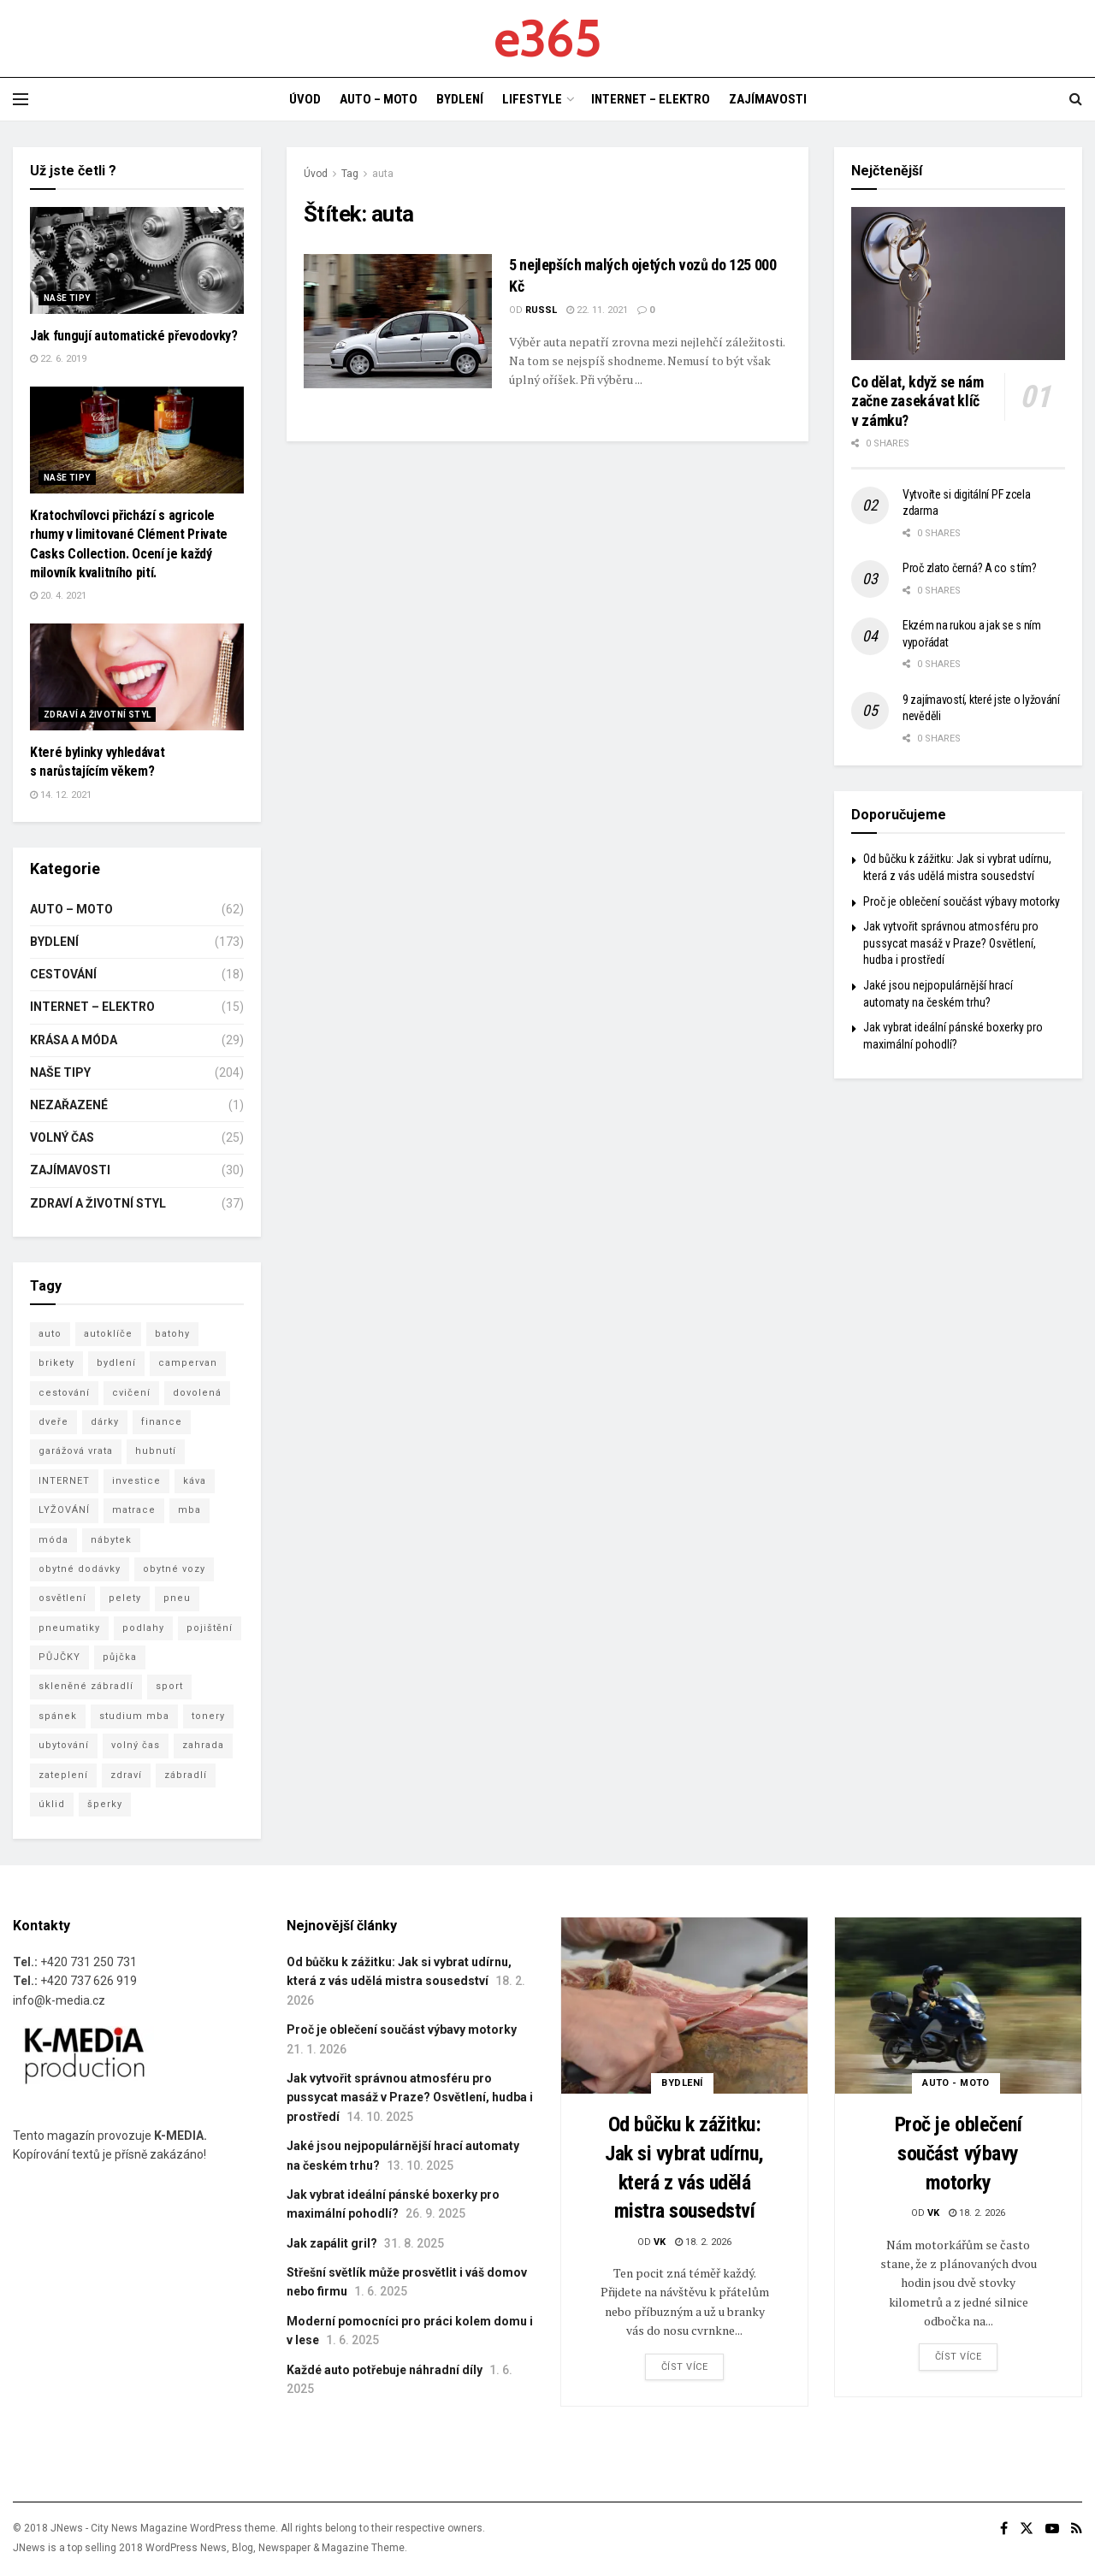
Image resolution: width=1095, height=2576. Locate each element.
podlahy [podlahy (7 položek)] (143, 1628)
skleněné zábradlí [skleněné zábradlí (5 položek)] (85, 1686)
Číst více (684, 2366)
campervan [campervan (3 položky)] (187, 1362)
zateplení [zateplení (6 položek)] (63, 1775)
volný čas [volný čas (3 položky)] (135, 1745)
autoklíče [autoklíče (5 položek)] (108, 1333)
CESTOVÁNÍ (63, 974)
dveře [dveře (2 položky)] (53, 1421)
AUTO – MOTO (378, 99)
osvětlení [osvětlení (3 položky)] (62, 1598)
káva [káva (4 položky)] (194, 1480)
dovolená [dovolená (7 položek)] (197, 1392)
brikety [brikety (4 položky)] (56, 1362)
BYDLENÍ (459, 99)
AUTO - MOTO (956, 2083)
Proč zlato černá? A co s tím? (970, 568)
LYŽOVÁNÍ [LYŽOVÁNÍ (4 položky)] (64, 1509)
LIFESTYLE (532, 99)
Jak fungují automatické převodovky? (134, 336)
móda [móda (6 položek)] (53, 1539)
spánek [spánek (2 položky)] (57, 1716)
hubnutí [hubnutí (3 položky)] (155, 1450)
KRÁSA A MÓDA (73, 1040)
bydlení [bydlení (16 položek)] (116, 1362)
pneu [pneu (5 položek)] (177, 1598)
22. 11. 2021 (597, 310)
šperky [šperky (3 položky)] (104, 1804)
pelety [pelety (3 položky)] (125, 1598)
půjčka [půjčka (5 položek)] (120, 1657)
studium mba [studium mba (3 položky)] (134, 1716)
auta (383, 174)
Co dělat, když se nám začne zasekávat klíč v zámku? (917, 401)
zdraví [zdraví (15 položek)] (126, 1775)
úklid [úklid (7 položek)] (51, 1804)
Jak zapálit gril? (332, 2243)
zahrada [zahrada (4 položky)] (203, 1745)
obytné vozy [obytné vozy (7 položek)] (174, 1569)
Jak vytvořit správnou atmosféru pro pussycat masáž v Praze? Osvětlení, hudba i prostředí (951, 942)
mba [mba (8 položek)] (189, 1509)
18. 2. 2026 (703, 2242)
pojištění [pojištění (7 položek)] (209, 1628)
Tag (349, 174)
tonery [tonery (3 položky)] (208, 1716)
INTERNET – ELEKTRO (650, 99)
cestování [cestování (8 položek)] (64, 1392)
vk (660, 2242)
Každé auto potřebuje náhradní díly (384, 2370)
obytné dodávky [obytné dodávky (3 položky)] (79, 1569)
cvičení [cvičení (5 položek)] (131, 1392)
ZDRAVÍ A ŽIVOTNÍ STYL (97, 714)
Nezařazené (69, 1105)
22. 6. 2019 (58, 358)
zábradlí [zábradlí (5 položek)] (185, 1775)
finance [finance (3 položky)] (161, 1421)
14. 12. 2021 (61, 795)
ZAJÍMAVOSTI (768, 99)
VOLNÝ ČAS (62, 1137)
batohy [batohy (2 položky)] (172, 1333)
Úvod (316, 174)
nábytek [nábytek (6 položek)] (111, 1539)
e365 (547, 38)
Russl (541, 310)
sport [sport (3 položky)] (169, 1686)
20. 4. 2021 (58, 595)
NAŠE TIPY (67, 298)
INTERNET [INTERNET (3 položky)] (64, 1480)
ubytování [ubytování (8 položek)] (63, 1745)
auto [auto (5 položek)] (50, 1333)
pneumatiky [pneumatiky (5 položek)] (69, 1628)
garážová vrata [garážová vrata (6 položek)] (75, 1450)
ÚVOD (305, 99)
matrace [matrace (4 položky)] (134, 1509)
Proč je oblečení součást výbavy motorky (961, 901)
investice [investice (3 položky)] (136, 1480)
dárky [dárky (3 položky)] (105, 1421)
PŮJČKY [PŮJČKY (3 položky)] (59, 1657)
